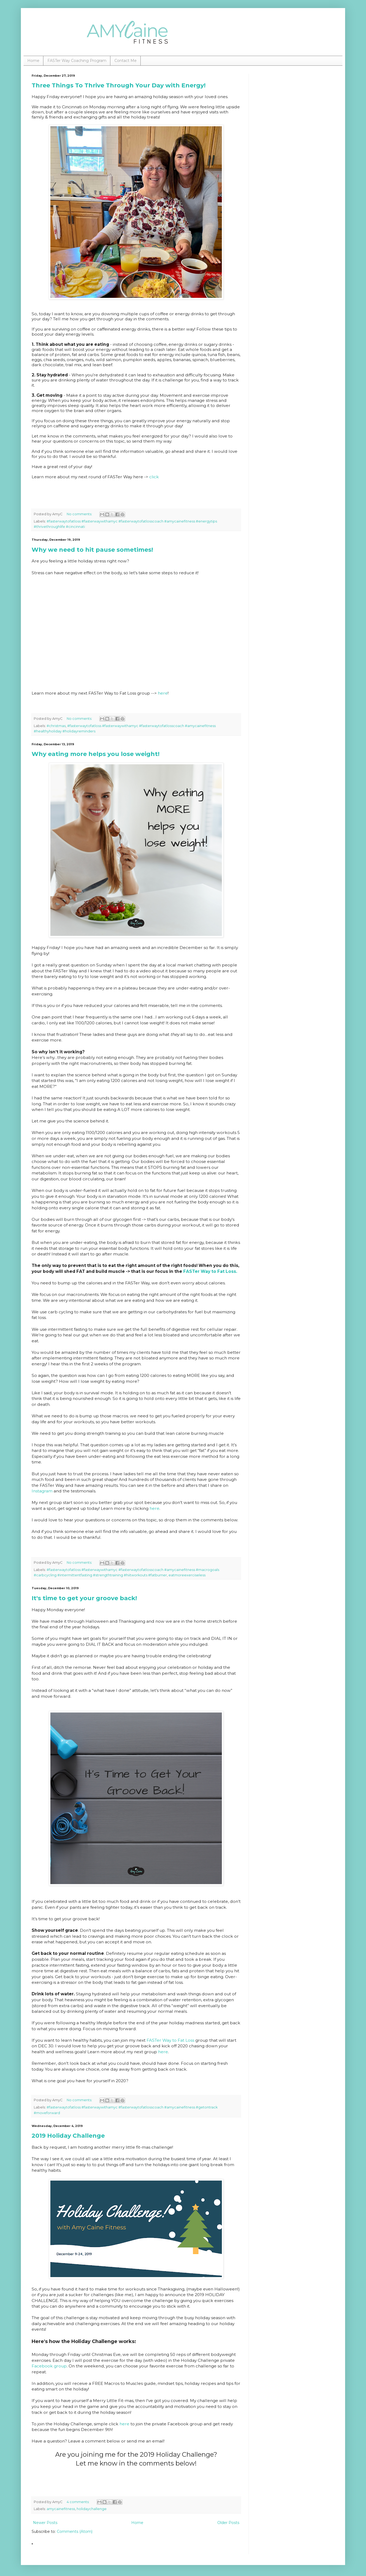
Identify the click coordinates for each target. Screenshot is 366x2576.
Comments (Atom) (74, 2531)
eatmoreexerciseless (187, 1575)
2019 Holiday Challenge (68, 2135)
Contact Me (125, 60)
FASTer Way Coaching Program (76, 60)
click (154, 476)
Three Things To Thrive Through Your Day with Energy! (119, 85)
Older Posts (228, 2522)
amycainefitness (61, 2509)
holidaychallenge (92, 2509)
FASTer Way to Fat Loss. (210, 1271)
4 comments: (78, 2502)
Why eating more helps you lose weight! (95, 754)
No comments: (80, 514)
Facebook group (49, 2366)
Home (33, 60)
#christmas (56, 726)
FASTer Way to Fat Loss (170, 2040)
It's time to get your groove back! (84, 1598)
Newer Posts (45, 2522)
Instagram (42, 1490)
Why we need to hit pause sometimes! (92, 549)
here (163, 693)
